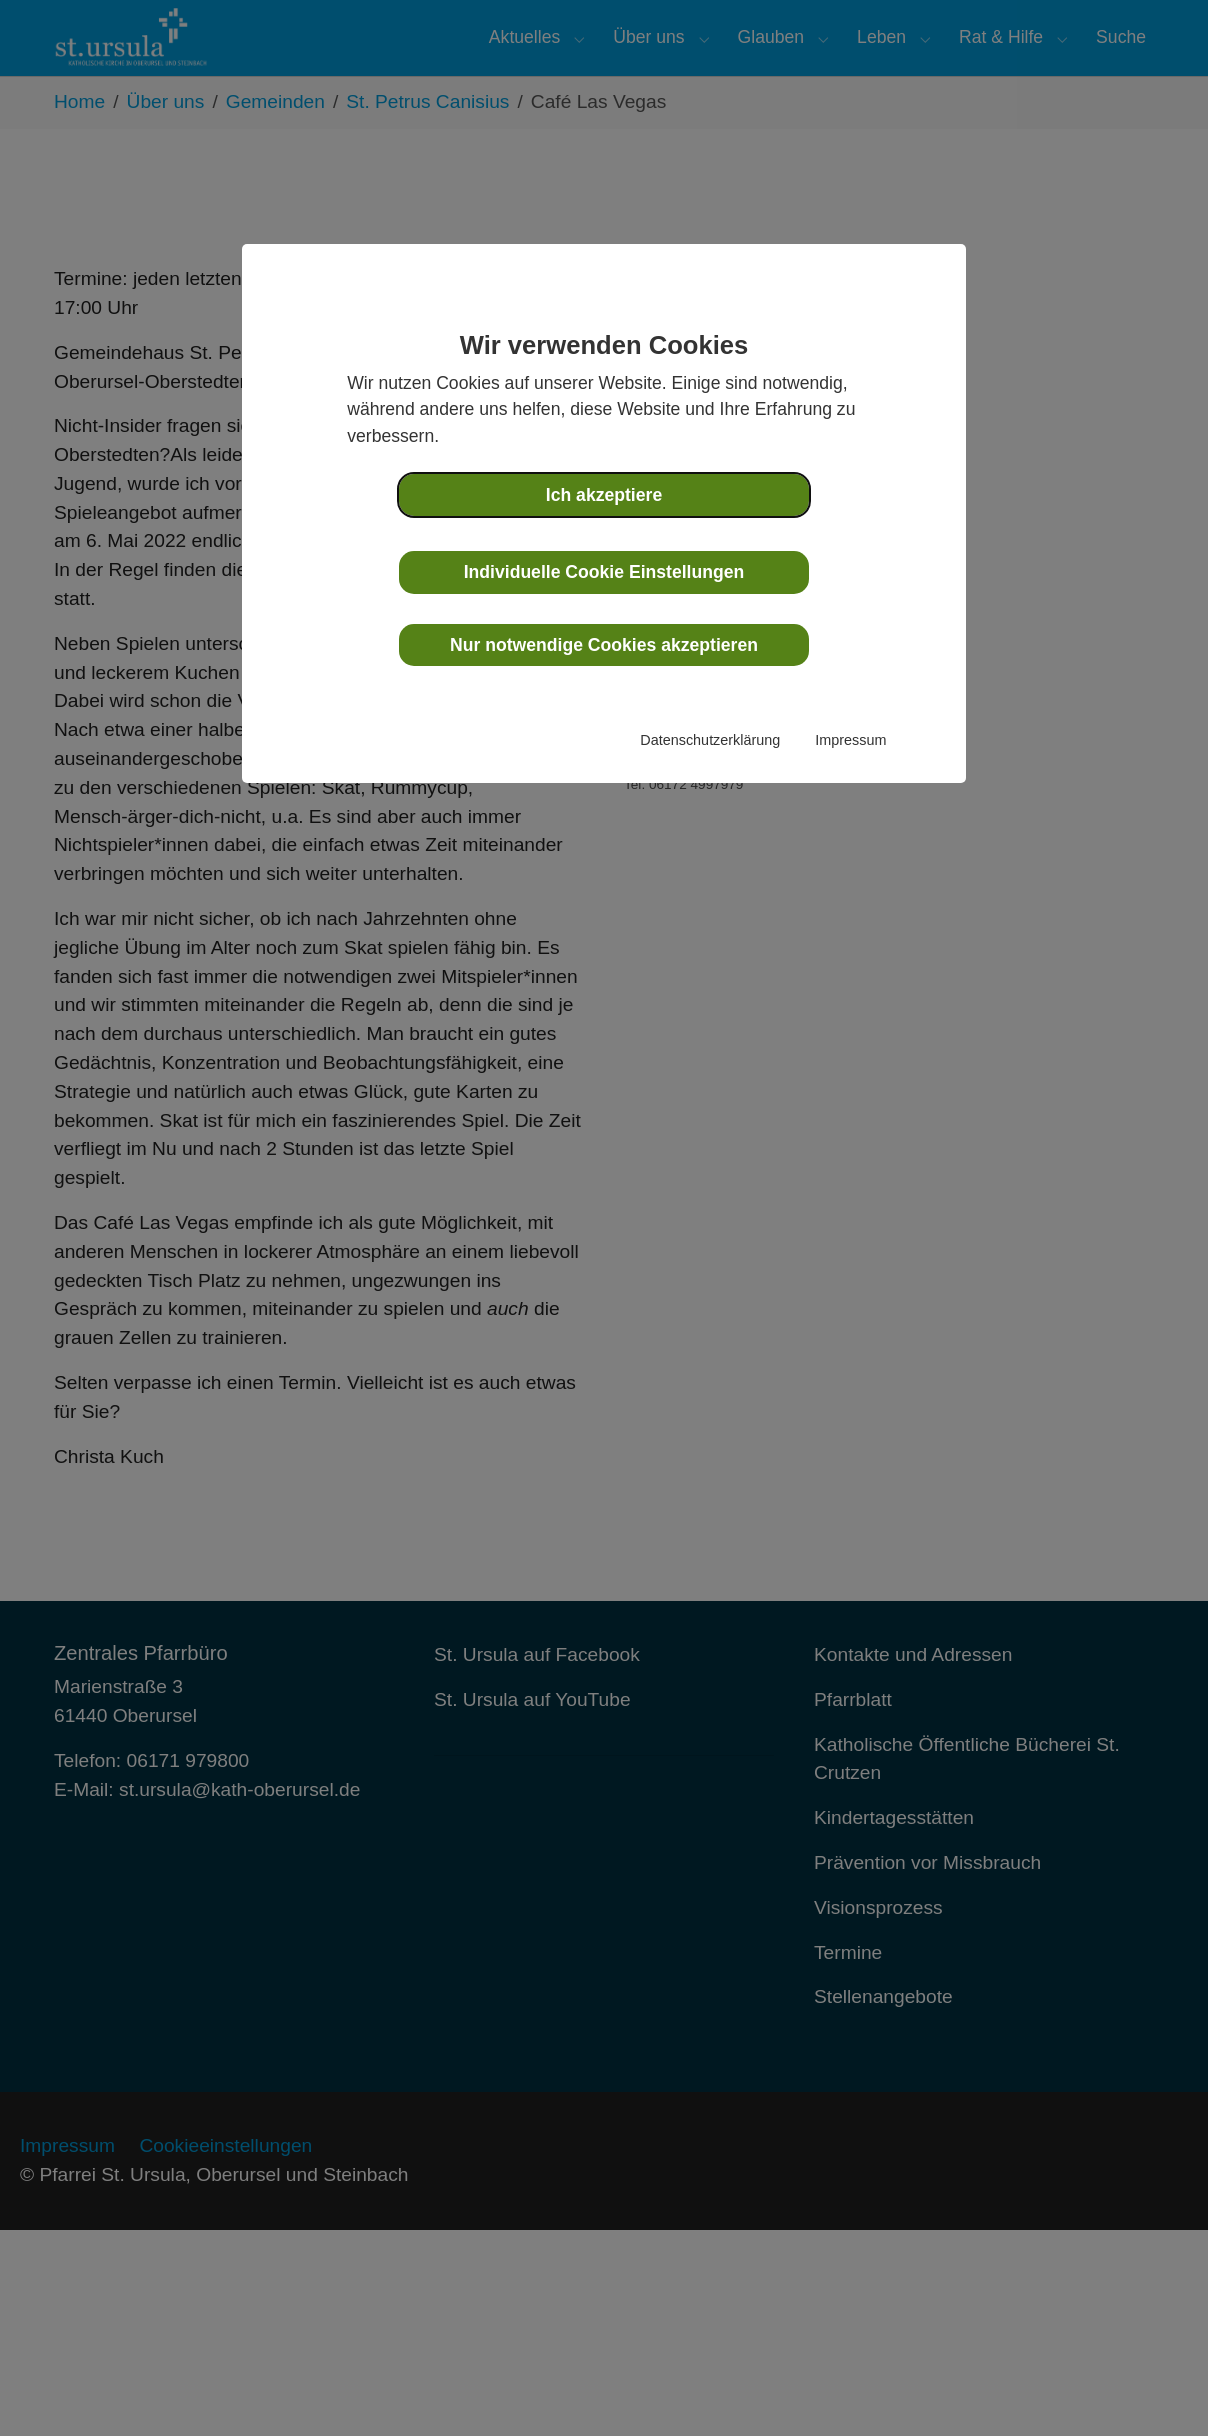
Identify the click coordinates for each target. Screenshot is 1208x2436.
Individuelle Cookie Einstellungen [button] (604, 572)
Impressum (850, 740)
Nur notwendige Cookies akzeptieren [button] (604, 645)
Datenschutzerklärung (710, 740)
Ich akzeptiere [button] (604, 495)
